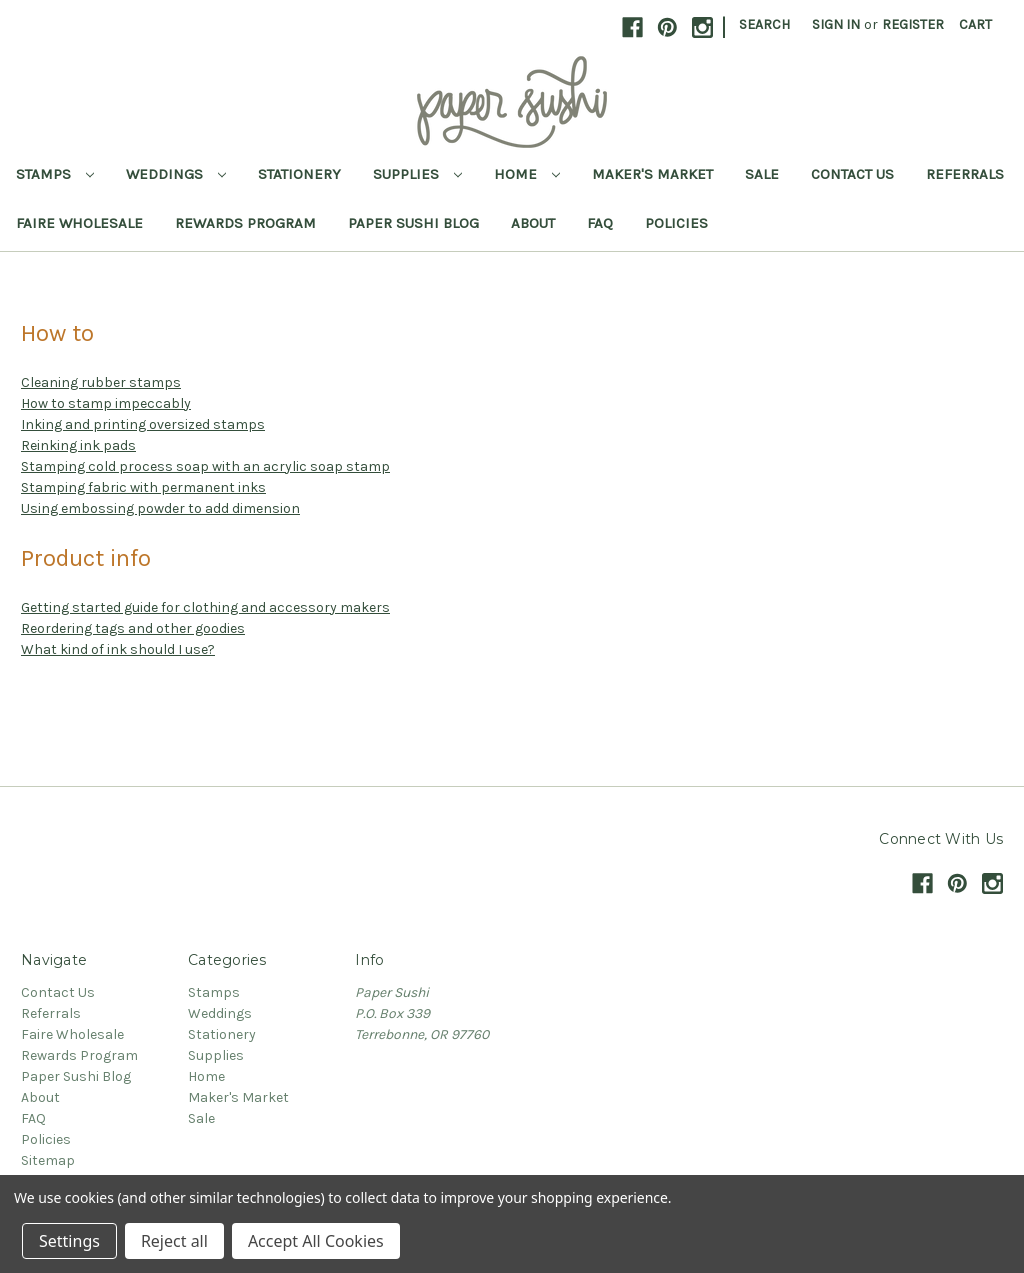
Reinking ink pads (78, 445)
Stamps (55, 174)
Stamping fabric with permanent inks (143, 487)
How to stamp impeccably (106, 403)
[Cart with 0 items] (975, 24)
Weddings (176, 174)
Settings (69, 1241)
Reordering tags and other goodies (133, 628)
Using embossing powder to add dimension (160, 508)
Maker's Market (652, 174)
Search (764, 24)
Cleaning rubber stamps (101, 382)
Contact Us (852, 174)
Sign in (836, 24)
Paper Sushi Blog (413, 223)
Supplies (417, 174)
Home (527, 174)
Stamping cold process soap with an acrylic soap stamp (205, 466)
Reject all (174, 1241)
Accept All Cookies (316, 1241)
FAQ (600, 223)
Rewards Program (245, 223)
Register (913, 24)
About (533, 223)
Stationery (299, 174)
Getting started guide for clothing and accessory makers (205, 607)
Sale (762, 174)
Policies (676, 223)
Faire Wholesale (79, 223)
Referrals (965, 174)
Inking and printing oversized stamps (143, 424)
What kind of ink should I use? (118, 649)
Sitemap (48, 1160)
